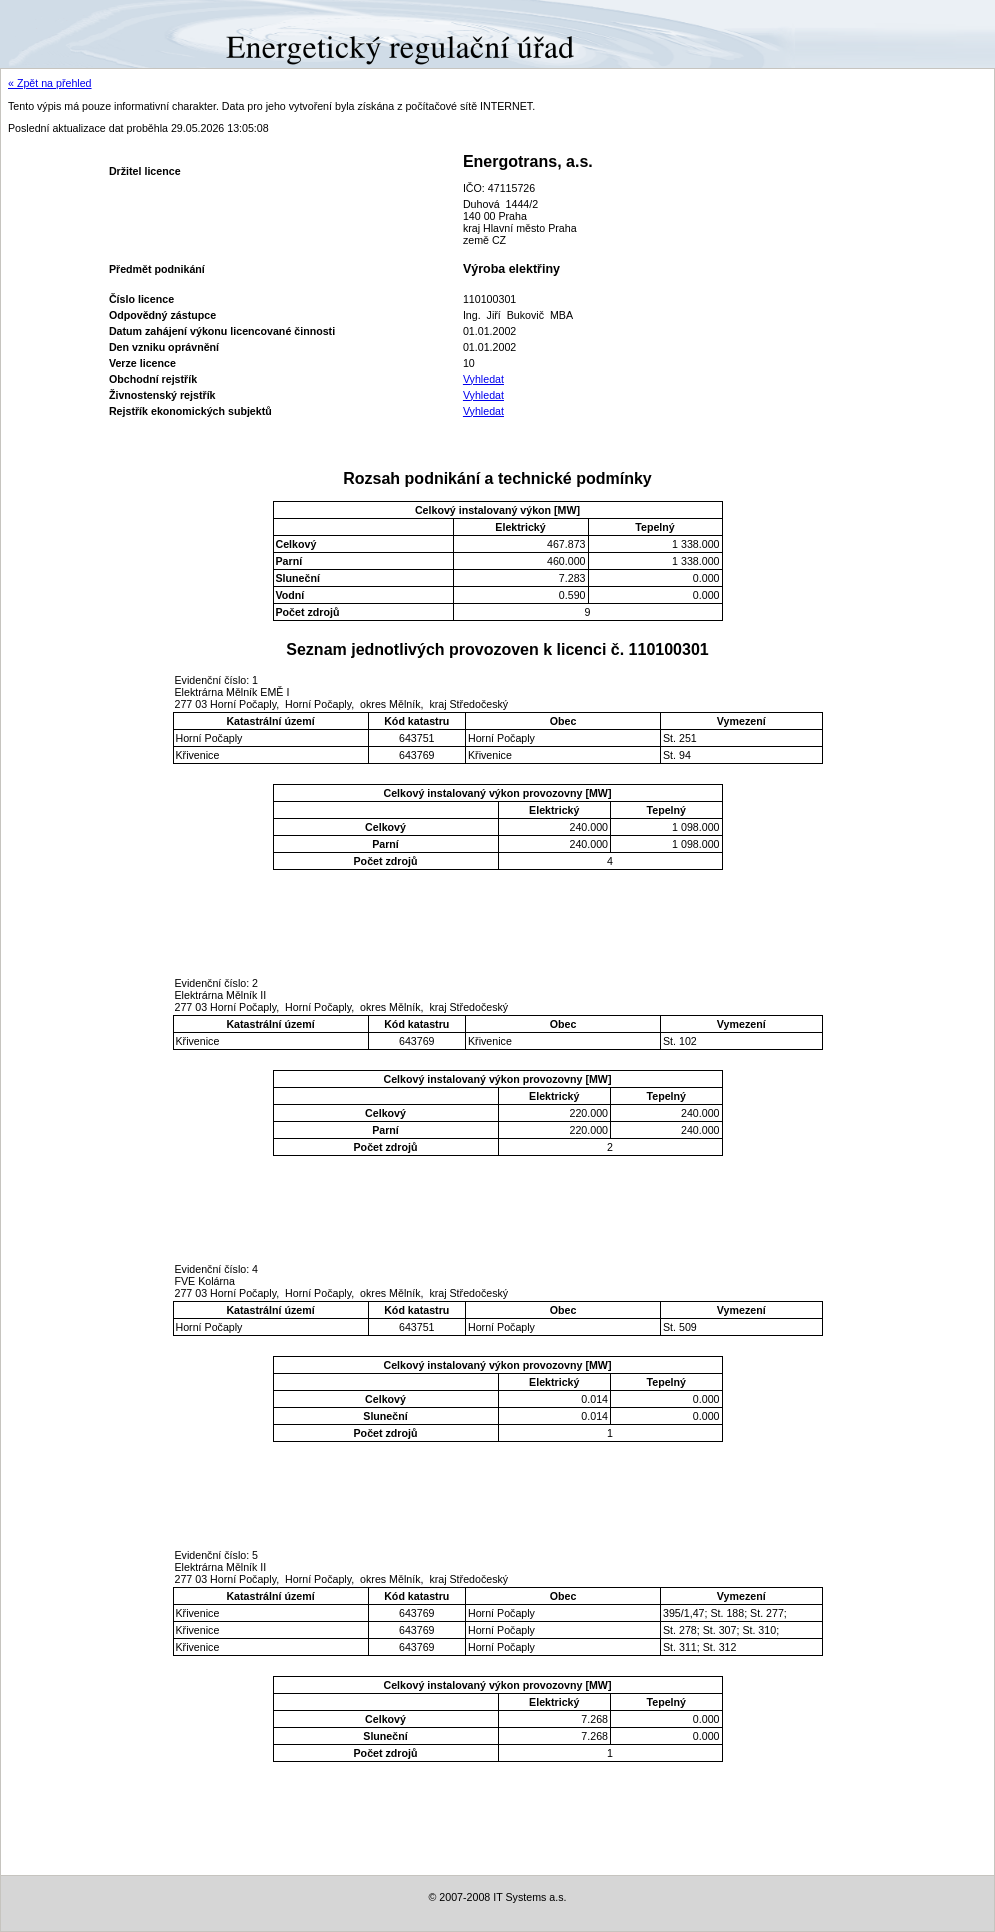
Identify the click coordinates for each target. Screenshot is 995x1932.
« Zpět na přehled (50, 83)
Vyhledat (483, 379)
